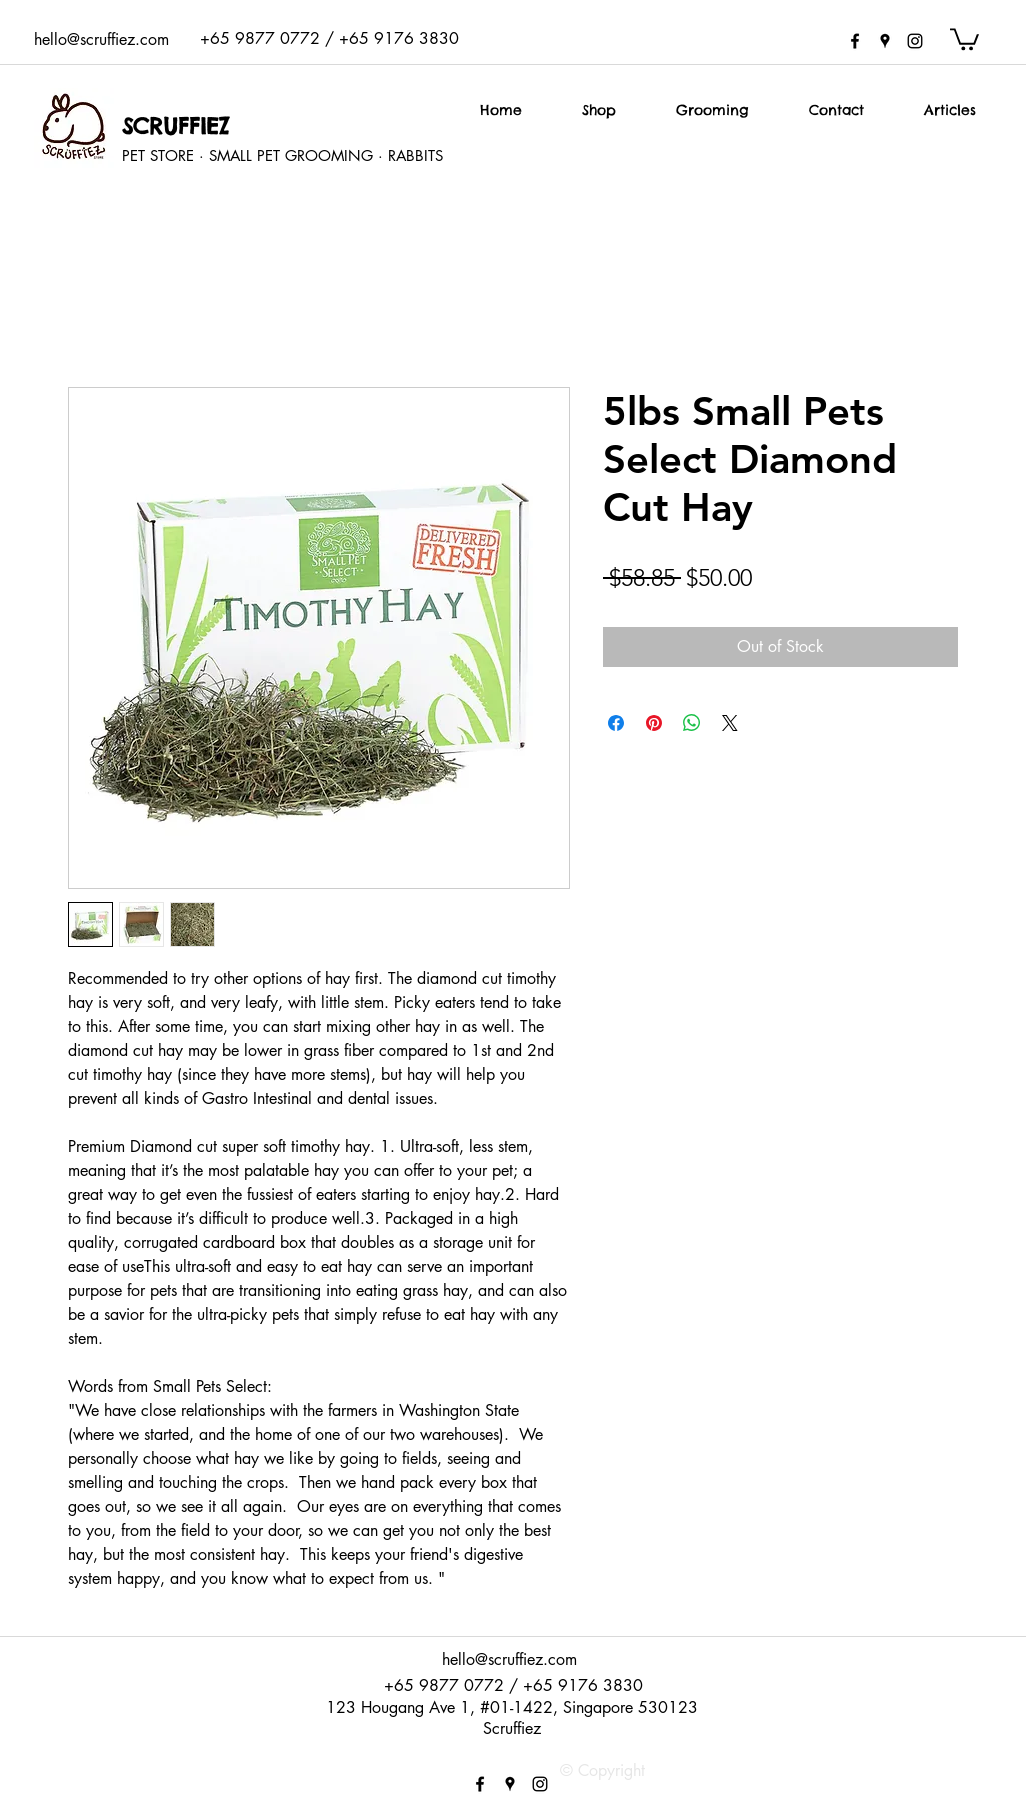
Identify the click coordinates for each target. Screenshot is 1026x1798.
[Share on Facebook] (616, 723)
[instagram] (915, 41)
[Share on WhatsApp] (692, 723)
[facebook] (855, 41)
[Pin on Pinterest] (654, 723)
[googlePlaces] (885, 41)
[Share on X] (730, 723)
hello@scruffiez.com (101, 39)
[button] (964, 38)
